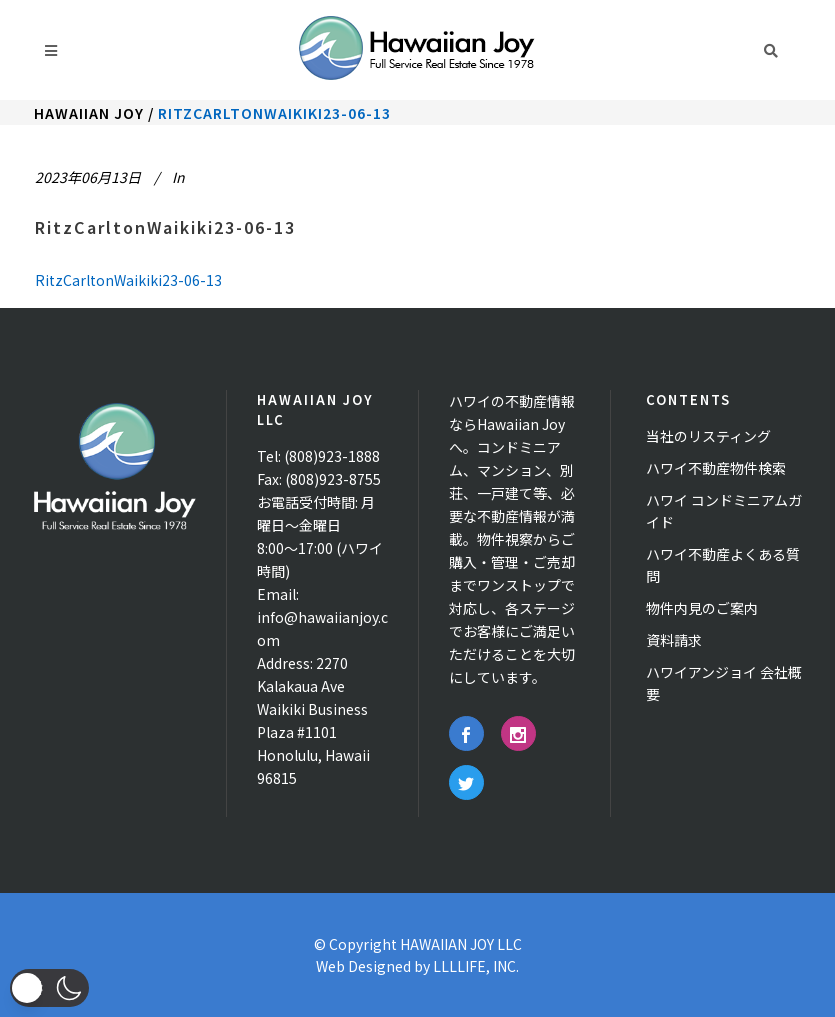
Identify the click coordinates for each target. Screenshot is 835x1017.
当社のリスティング (708, 436)
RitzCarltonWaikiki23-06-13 (165, 227)
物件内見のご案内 (702, 608)
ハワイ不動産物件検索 (716, 468)
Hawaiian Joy (89, 113)
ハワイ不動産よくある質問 (723, 565)
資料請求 (674, 640)
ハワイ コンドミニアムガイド (724, 511)
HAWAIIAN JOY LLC (461, 944)
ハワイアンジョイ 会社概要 (724, 683)
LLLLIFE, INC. (476, 966)
